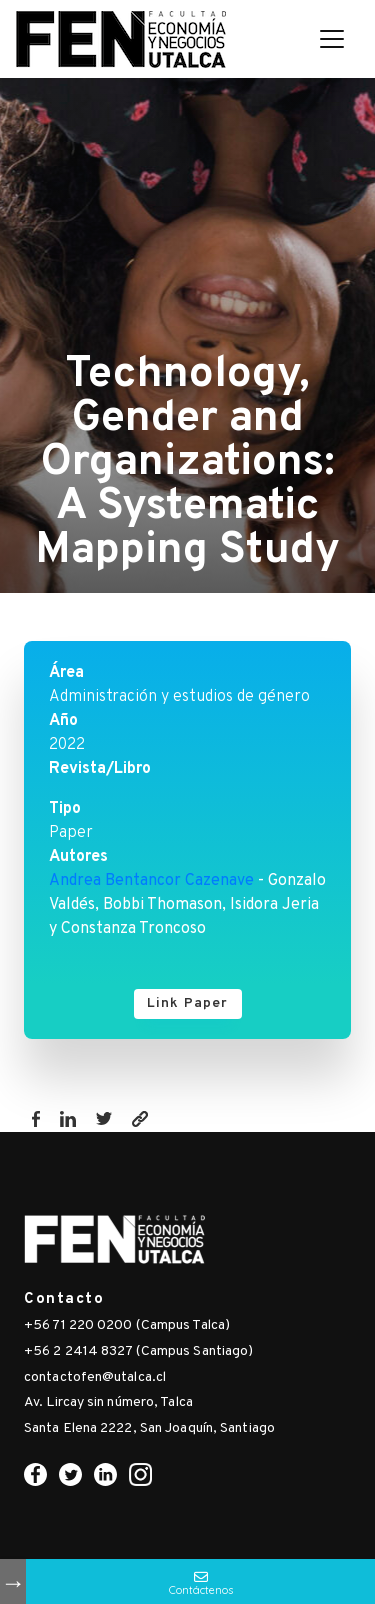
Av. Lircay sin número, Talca (108, 1402)
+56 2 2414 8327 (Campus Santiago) (138, 1351)
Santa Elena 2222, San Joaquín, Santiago (149, 1428)
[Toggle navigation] (332, 39)
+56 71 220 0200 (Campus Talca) (127, 1325)
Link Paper (188, 1003)
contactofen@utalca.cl (95, 1377)
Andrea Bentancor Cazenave (151, 881)
